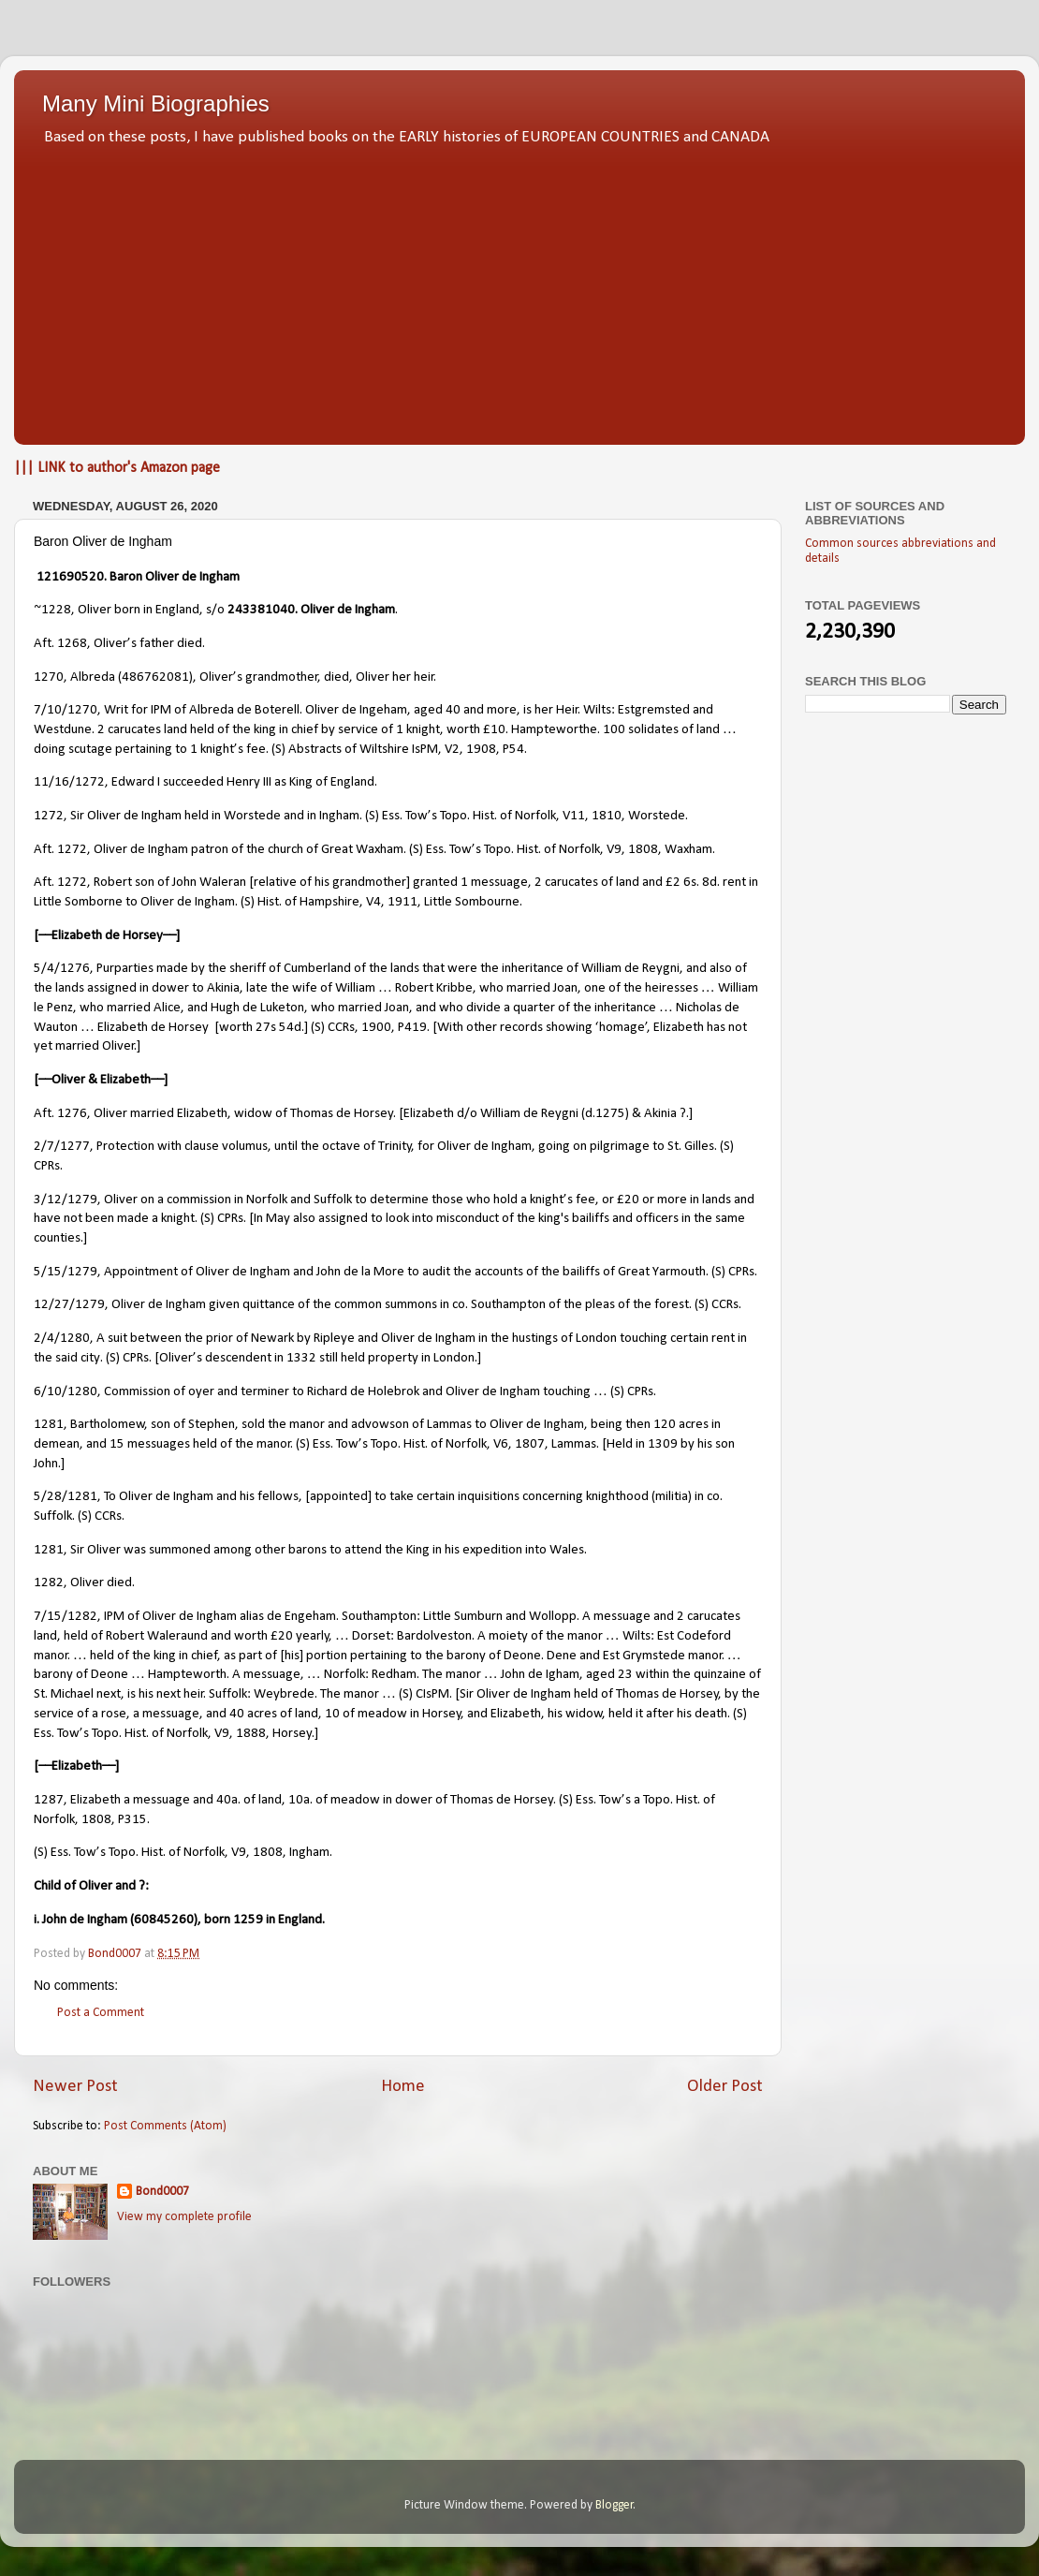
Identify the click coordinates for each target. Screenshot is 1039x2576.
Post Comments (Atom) (165, 2126)
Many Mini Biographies (156, 103)
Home (403, 2087)
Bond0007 (162, 2192)
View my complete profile (184, 2217)
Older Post (725, 2087)
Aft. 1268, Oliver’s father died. (119, 644)
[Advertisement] (519, 290)
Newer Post (75, 2087)
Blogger (614, 2505)
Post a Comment (100, 2013)
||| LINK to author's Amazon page (117, 468)
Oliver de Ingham (192, 577)
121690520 (70, 577)
